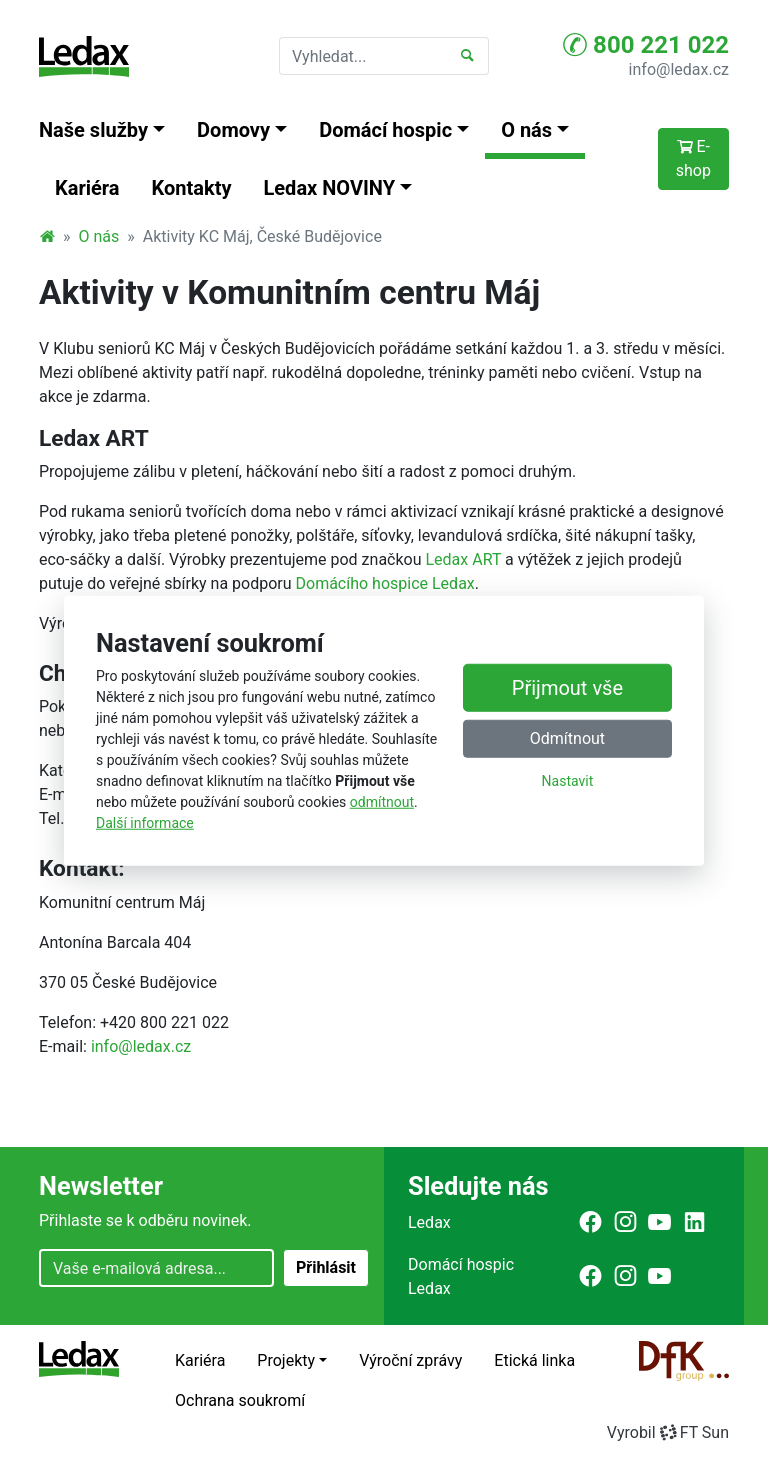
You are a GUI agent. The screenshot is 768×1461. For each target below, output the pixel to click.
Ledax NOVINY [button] (330, 188)
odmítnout (382, 802)
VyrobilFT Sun (668, 1432)
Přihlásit (326, 1267)
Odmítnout (567, 738)
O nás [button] (526, 130)
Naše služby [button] (93, 130)
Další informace (145, 823)
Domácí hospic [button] (385, 130)
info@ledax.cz (679, 69)
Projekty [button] (286, 1360)
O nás (99, 236)
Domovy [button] (233, 130)
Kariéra (87, 188)
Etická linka (534, 1360)
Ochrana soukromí (240, 1400)
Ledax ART (463, 559)
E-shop (693, 158)
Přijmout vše (567, 688)
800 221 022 (646, 45)
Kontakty (192, 188)
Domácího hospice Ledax (385, 583)
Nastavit (568, 781)
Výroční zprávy (410, 1360)
